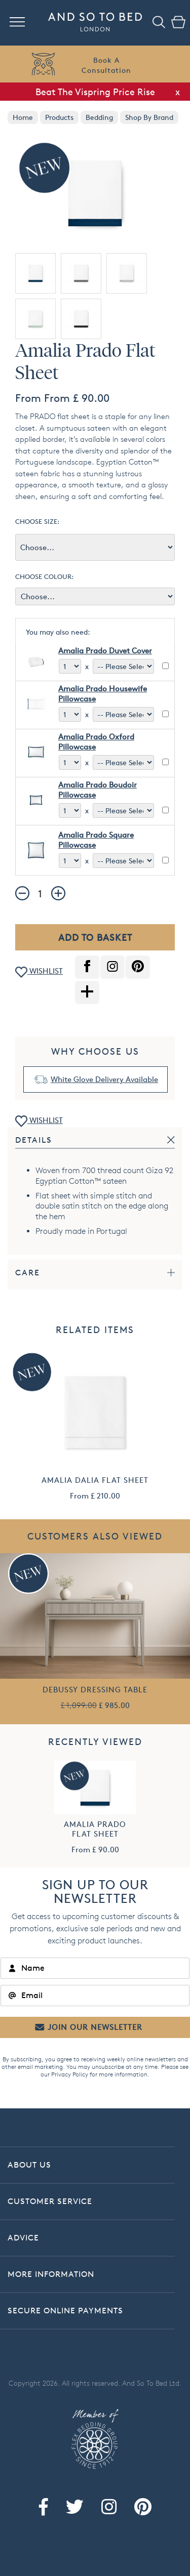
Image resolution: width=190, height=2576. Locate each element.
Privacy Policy (69, 2074)
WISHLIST (39, 972)
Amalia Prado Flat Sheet (95, 1829)
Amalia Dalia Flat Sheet (95, 1480)
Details (33, 1140)
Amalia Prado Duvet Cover (105, 650)
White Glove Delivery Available (104, 1079)
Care (27, 1272)
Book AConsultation (106, 65)
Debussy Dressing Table (95, 1689)
